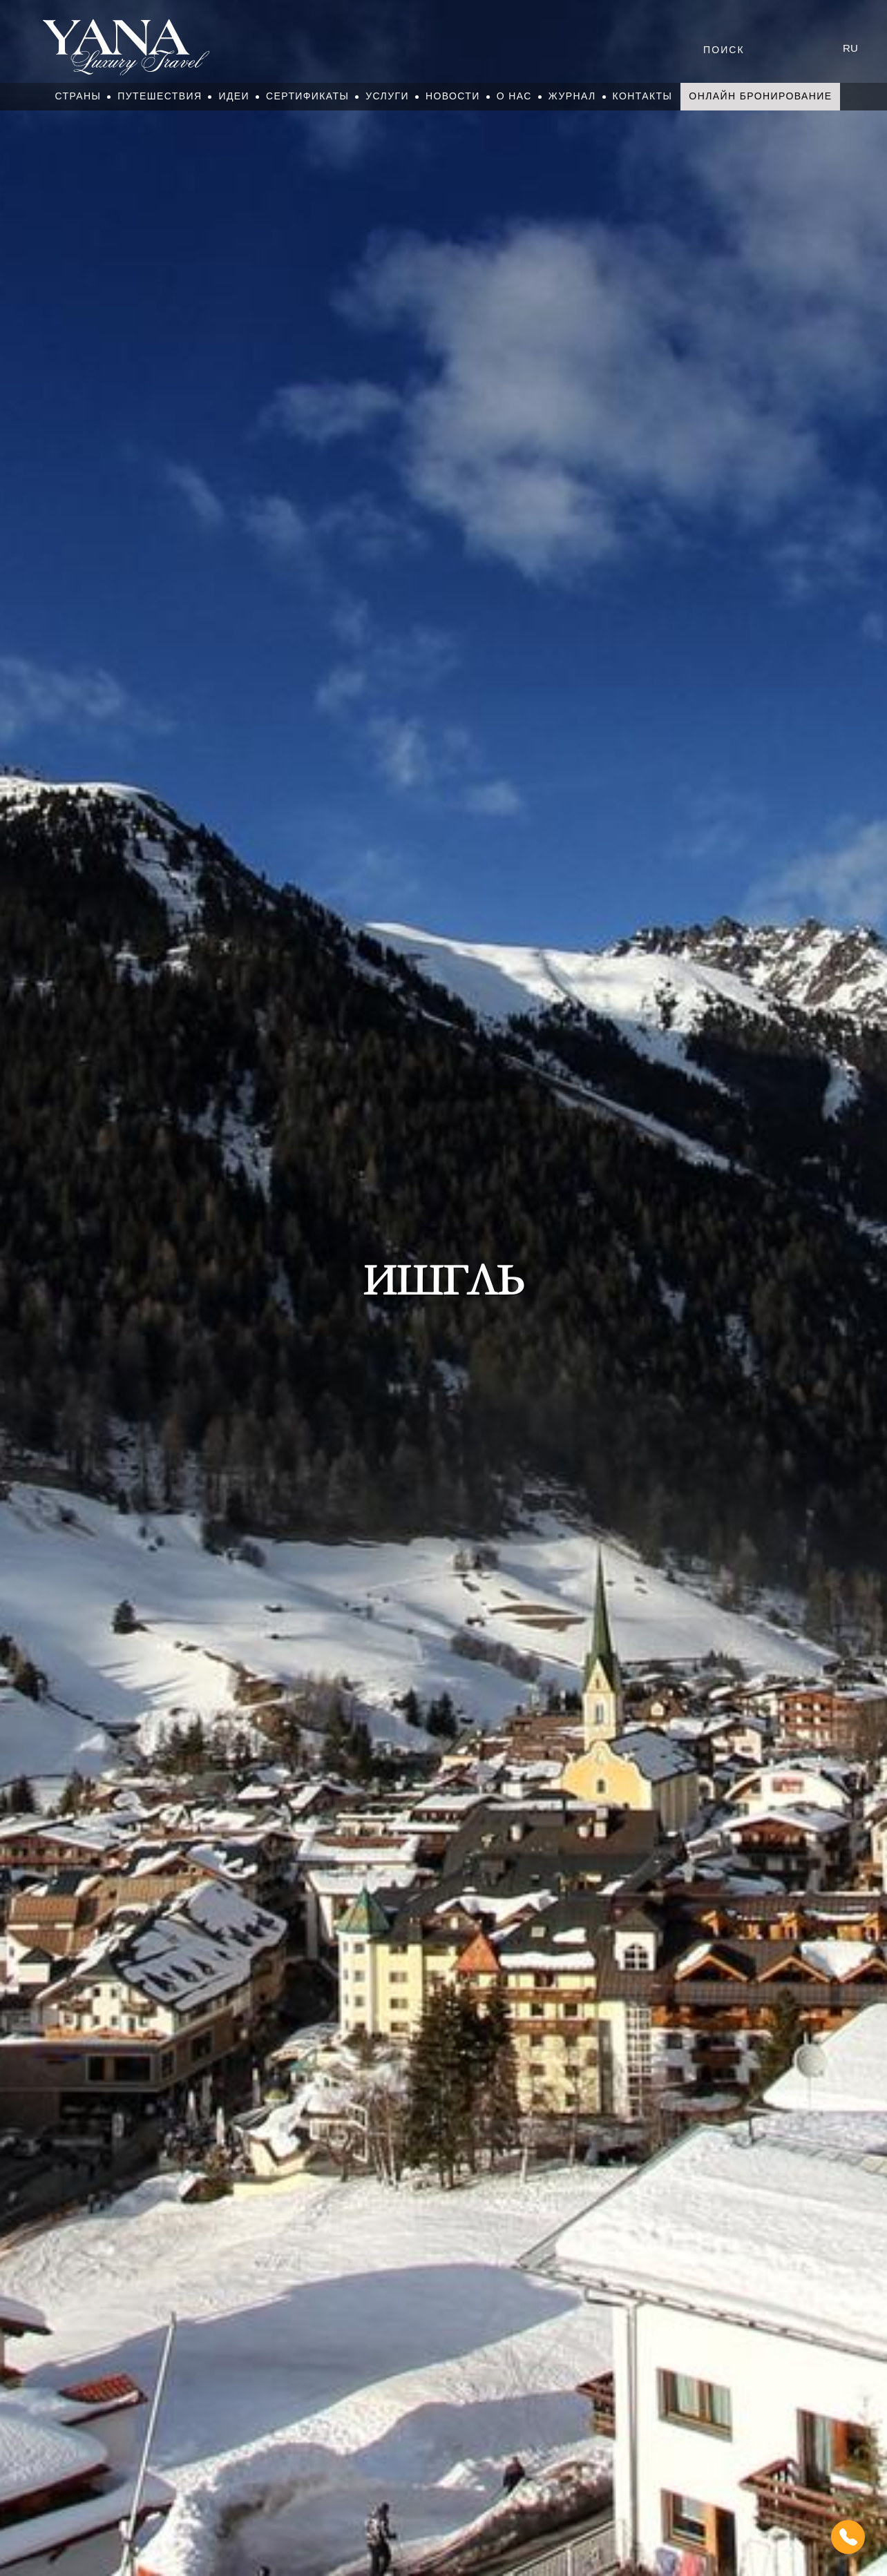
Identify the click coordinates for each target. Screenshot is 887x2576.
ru (850, 48)
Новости (453, 95)
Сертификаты (307, 95)
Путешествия (159, 95)
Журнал (572, 95)
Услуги (387, 95)
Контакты (643, 95)
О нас (514, 95)
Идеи (233, 95)
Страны (78, 95)
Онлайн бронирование (760, 95)
